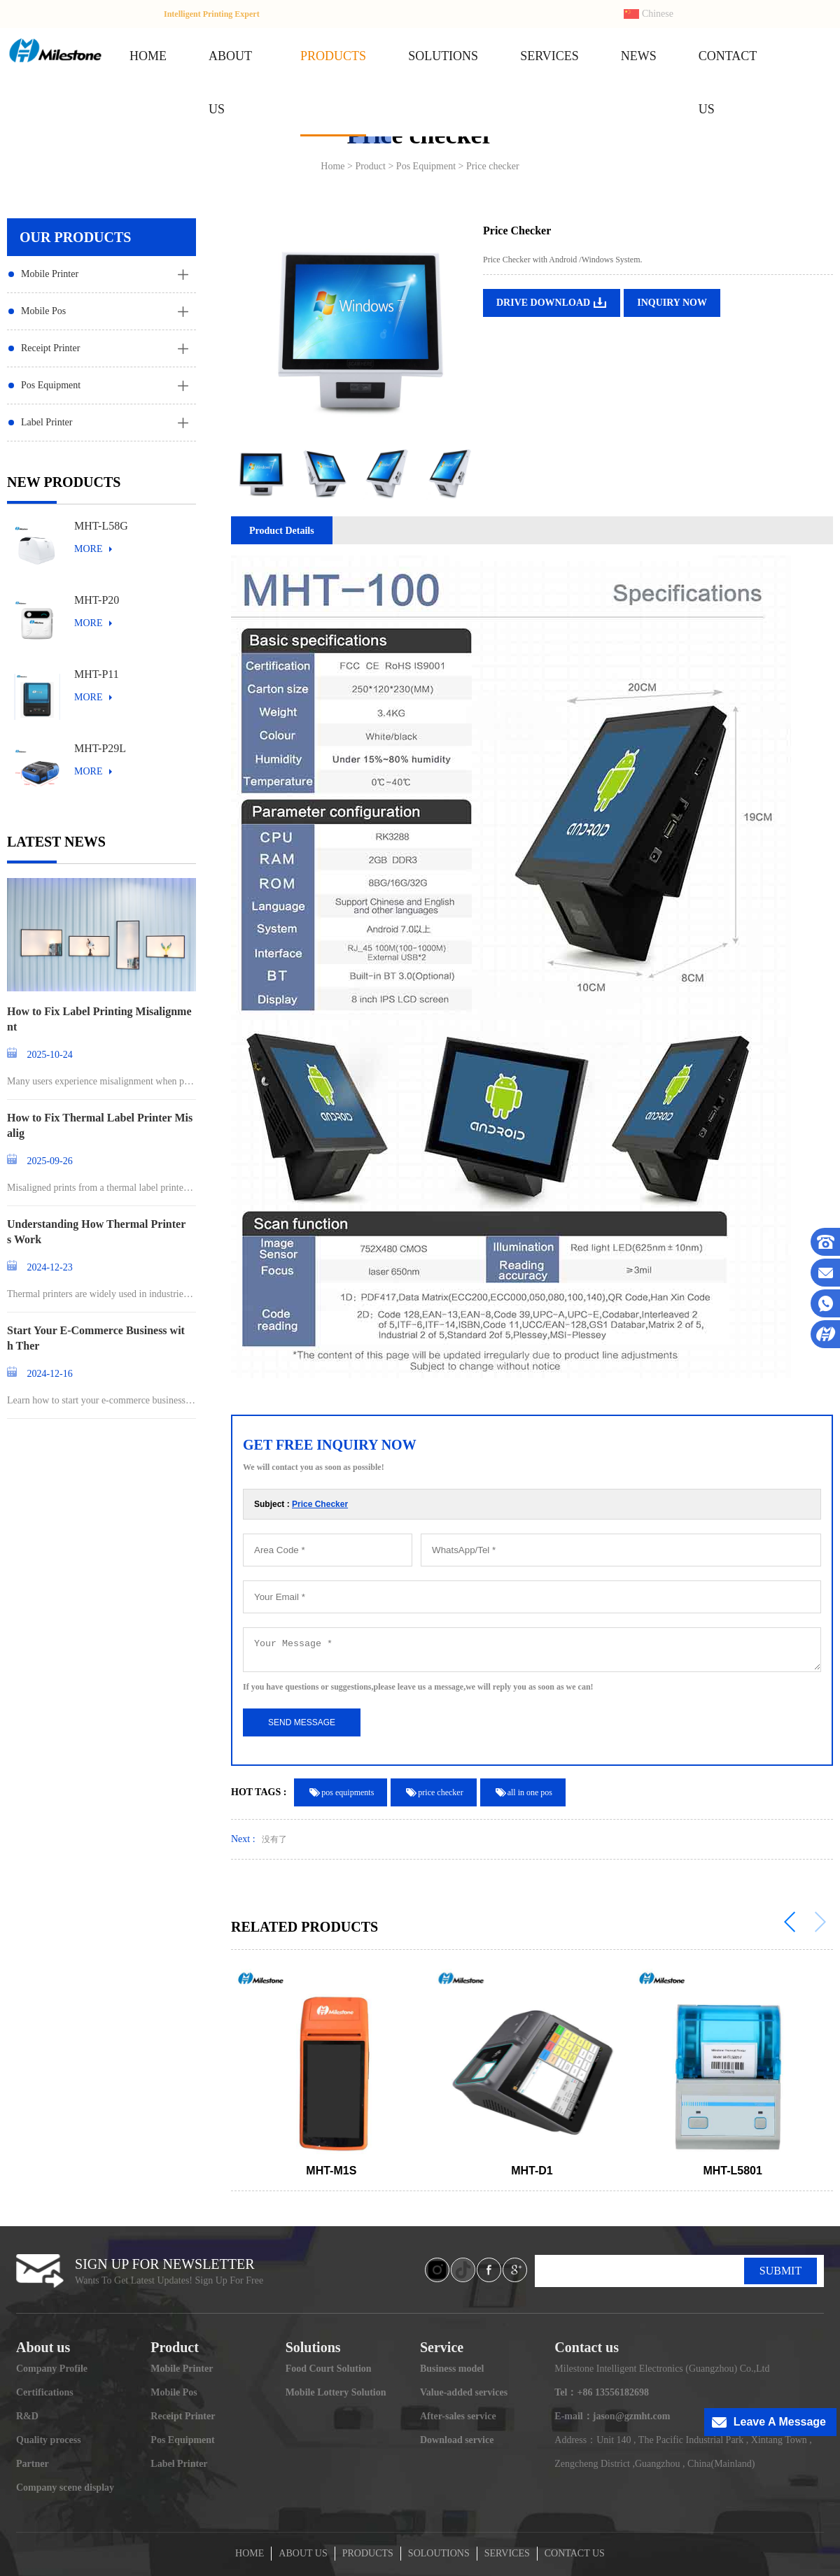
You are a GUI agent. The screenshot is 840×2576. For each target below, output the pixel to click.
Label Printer (46, 422)
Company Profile (52, 2368)
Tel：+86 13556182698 (601, 2392)
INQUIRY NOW (672, 302)
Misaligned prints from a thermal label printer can (100, 1188)
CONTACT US (575, 2553)
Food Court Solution (329, 2368)
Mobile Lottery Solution (336, 2392)
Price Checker (320, 1504)
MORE (88, 549)
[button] (790, 1921)
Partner (32, 2463)
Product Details (281, 530)
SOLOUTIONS (439, 2553)
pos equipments (347, 1792)
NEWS (639, 56)
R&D (27, 2416)
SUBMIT (781, 2271)
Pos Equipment (50, 385)
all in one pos (529, 1792)
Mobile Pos (43, 311)
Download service (456, 2440)
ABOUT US (303, 2553)
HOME (148, 56)
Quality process (48, 2440)
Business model (452, 2368)
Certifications (45, 2392)
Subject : (301, 1504)
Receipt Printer (50, 348)
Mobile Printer (49, 274)
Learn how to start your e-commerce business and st (99, 1401)
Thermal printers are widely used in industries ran (100, 1295)
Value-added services (463, 2392)
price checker (440, 1792)
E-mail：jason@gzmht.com (612, 2416)
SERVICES (549, 56)
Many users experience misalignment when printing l (101, 1082)
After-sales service (458, 2416)
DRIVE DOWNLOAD (543, 302)
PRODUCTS (333, 56)
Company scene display (65, 2487)
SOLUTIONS (443, 56)
